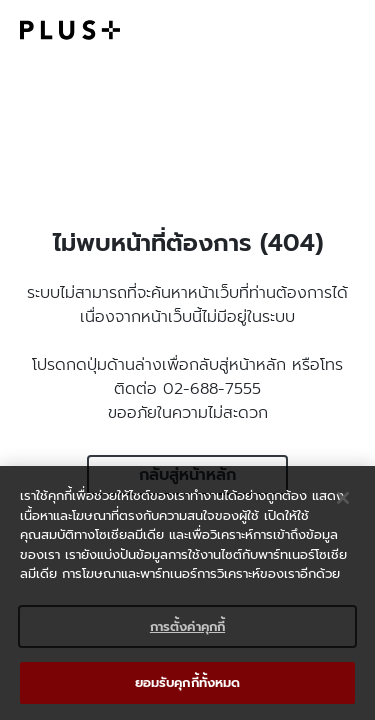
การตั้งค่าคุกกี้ (187, 626)
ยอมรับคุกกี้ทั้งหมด (188, 682)
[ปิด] (343, 498)
